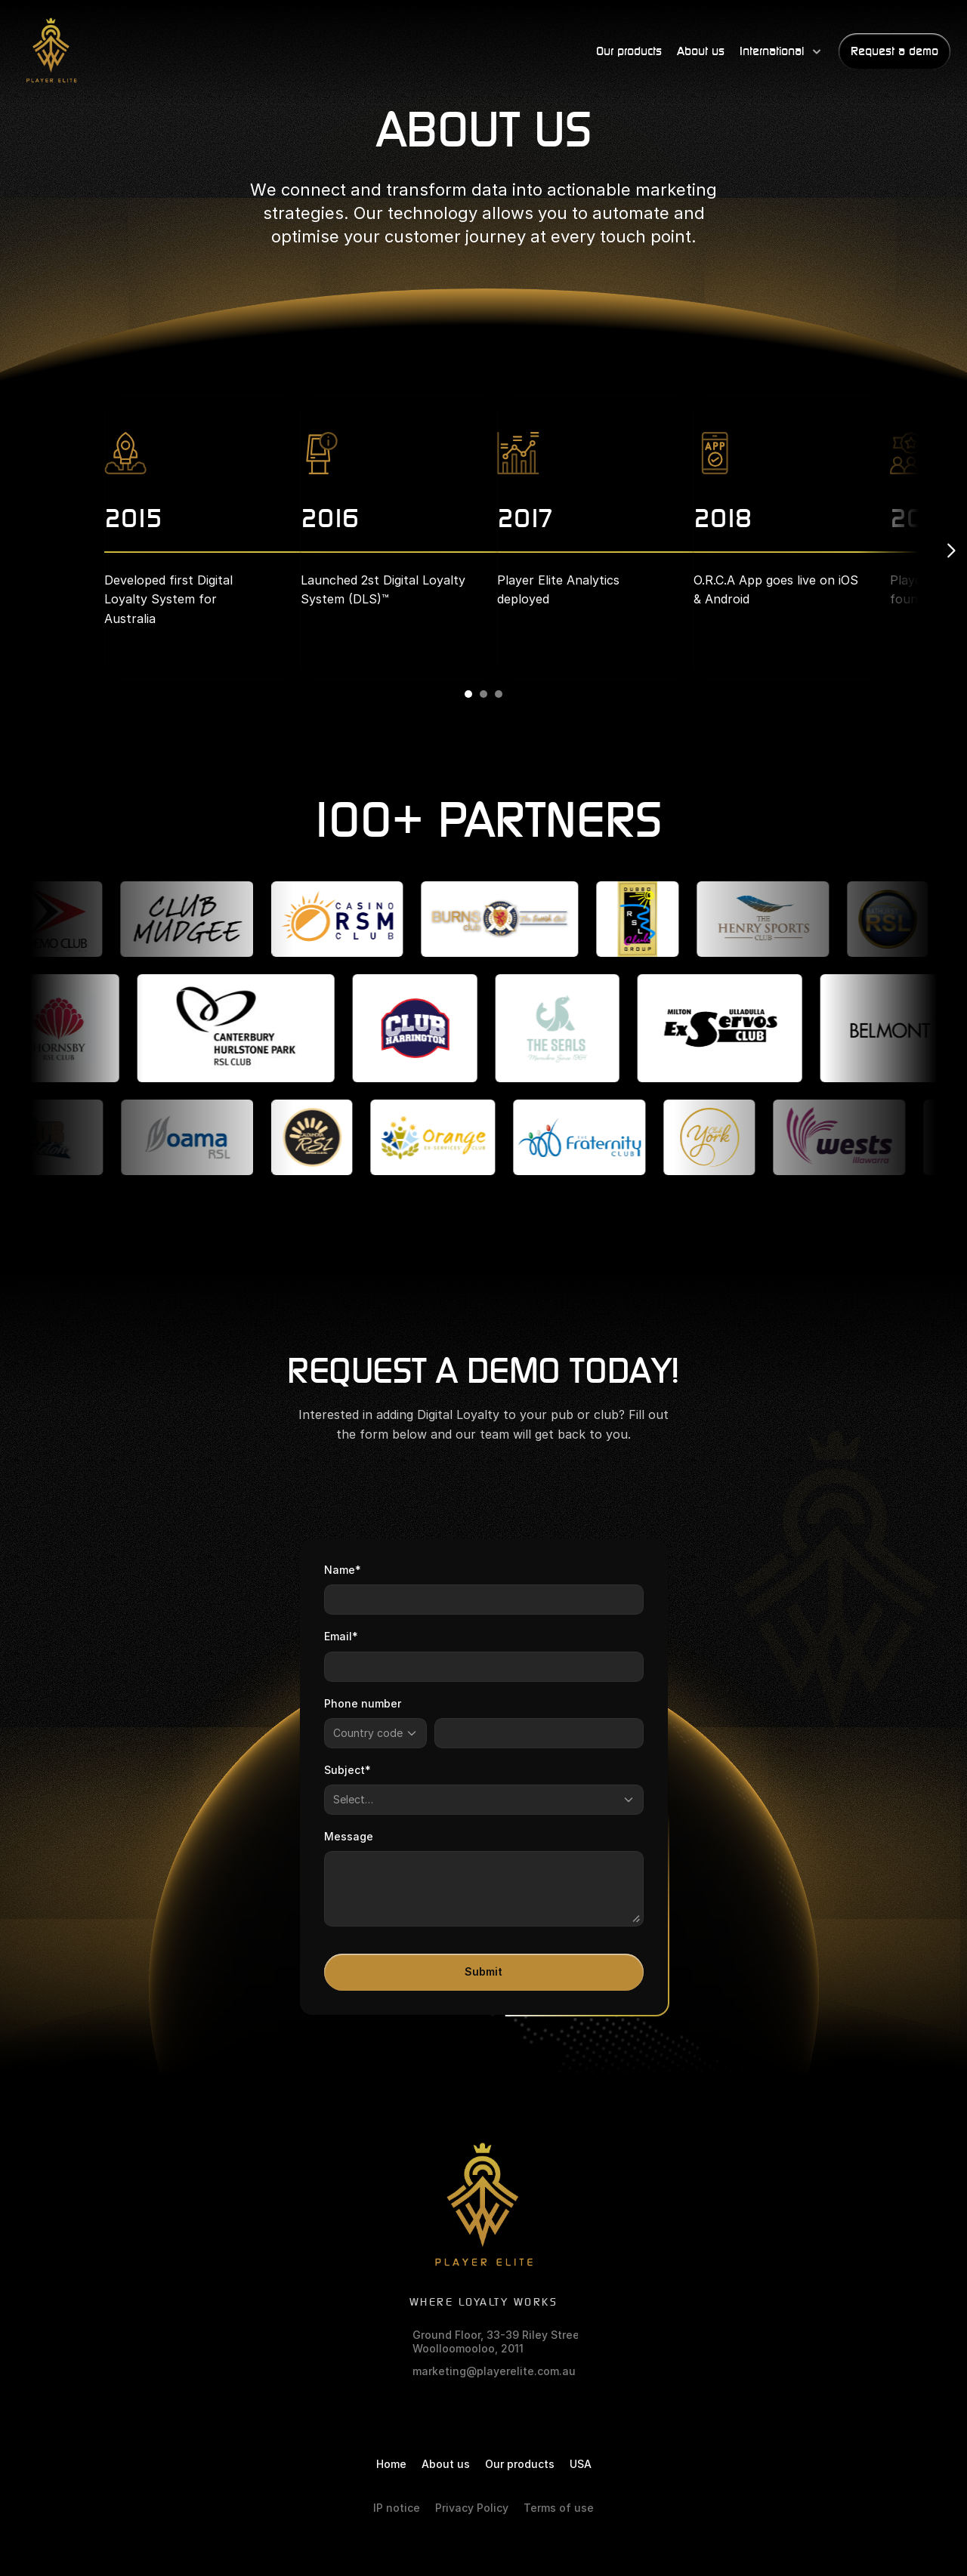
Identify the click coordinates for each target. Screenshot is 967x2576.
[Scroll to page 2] (483, 694)
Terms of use (559, 2507)
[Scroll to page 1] (466, 694)
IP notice (396, 2507)
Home (391, 2463)
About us (446, 2463)
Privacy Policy (471, 2507)
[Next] (950, 550)
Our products (520, 2463)
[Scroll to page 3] (500, 694)
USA (581, 2463)
